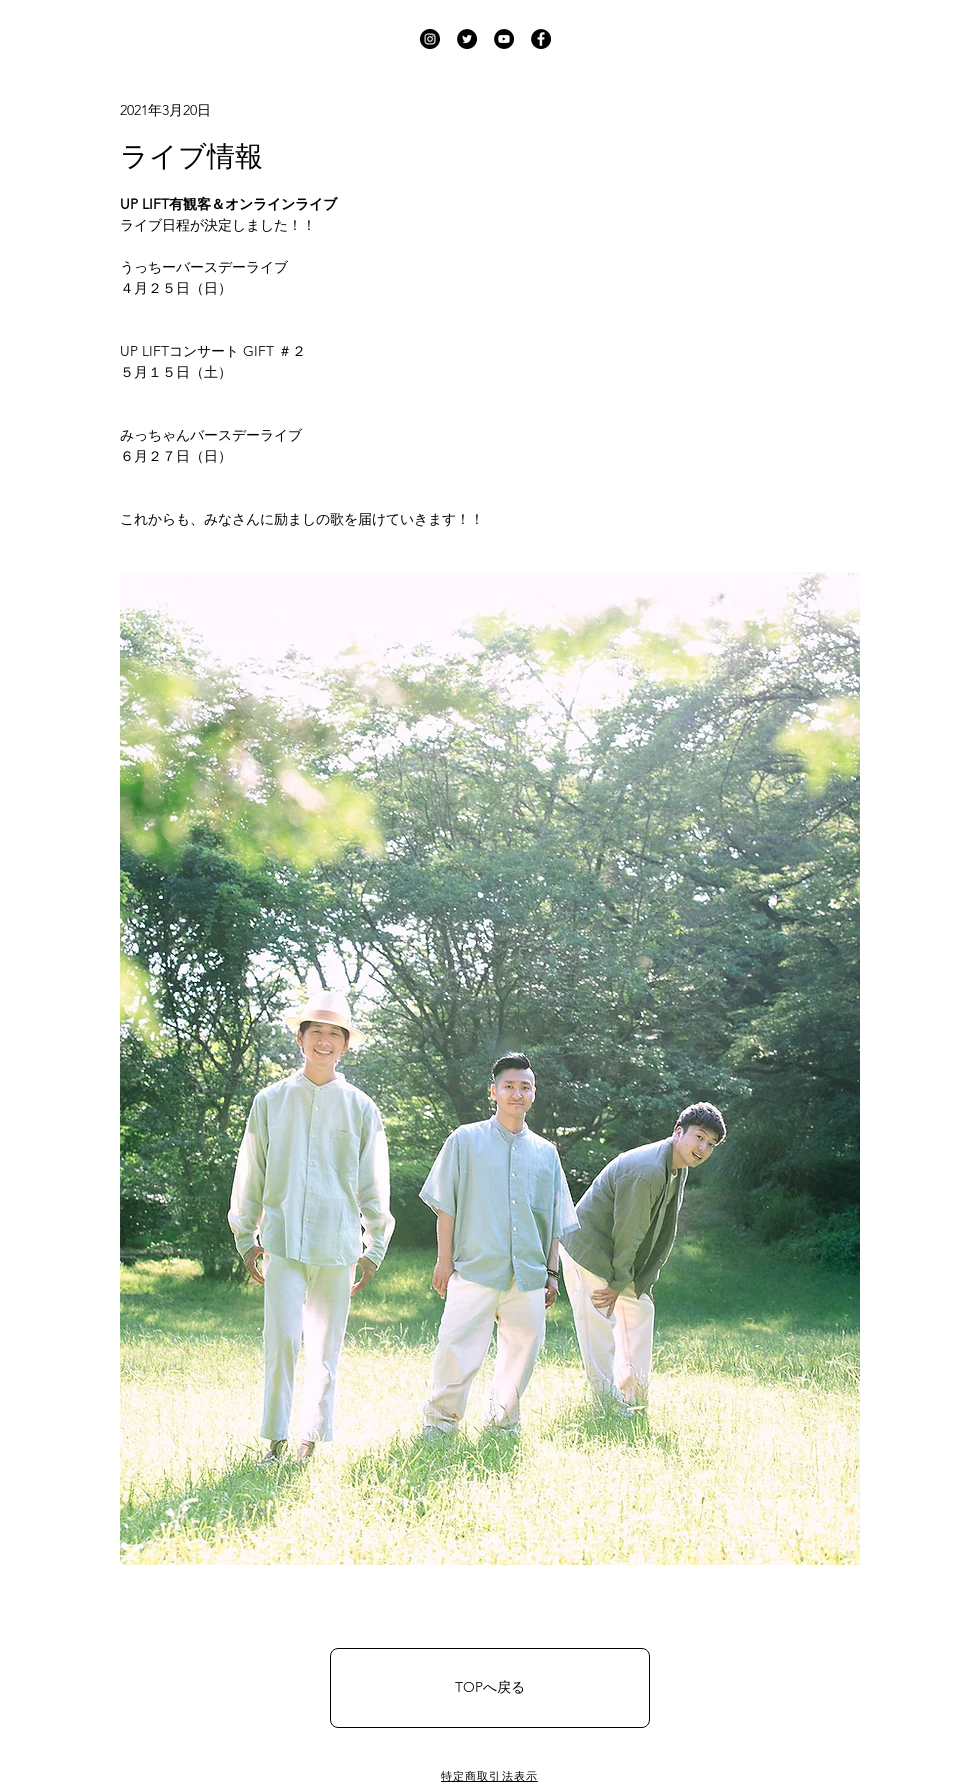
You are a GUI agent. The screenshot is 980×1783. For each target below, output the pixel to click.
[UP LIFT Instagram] (430, 39)
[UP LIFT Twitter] (467, 39)
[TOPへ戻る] (490, 1688)
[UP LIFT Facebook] (541, 39)
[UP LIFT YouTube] (504, 39)
